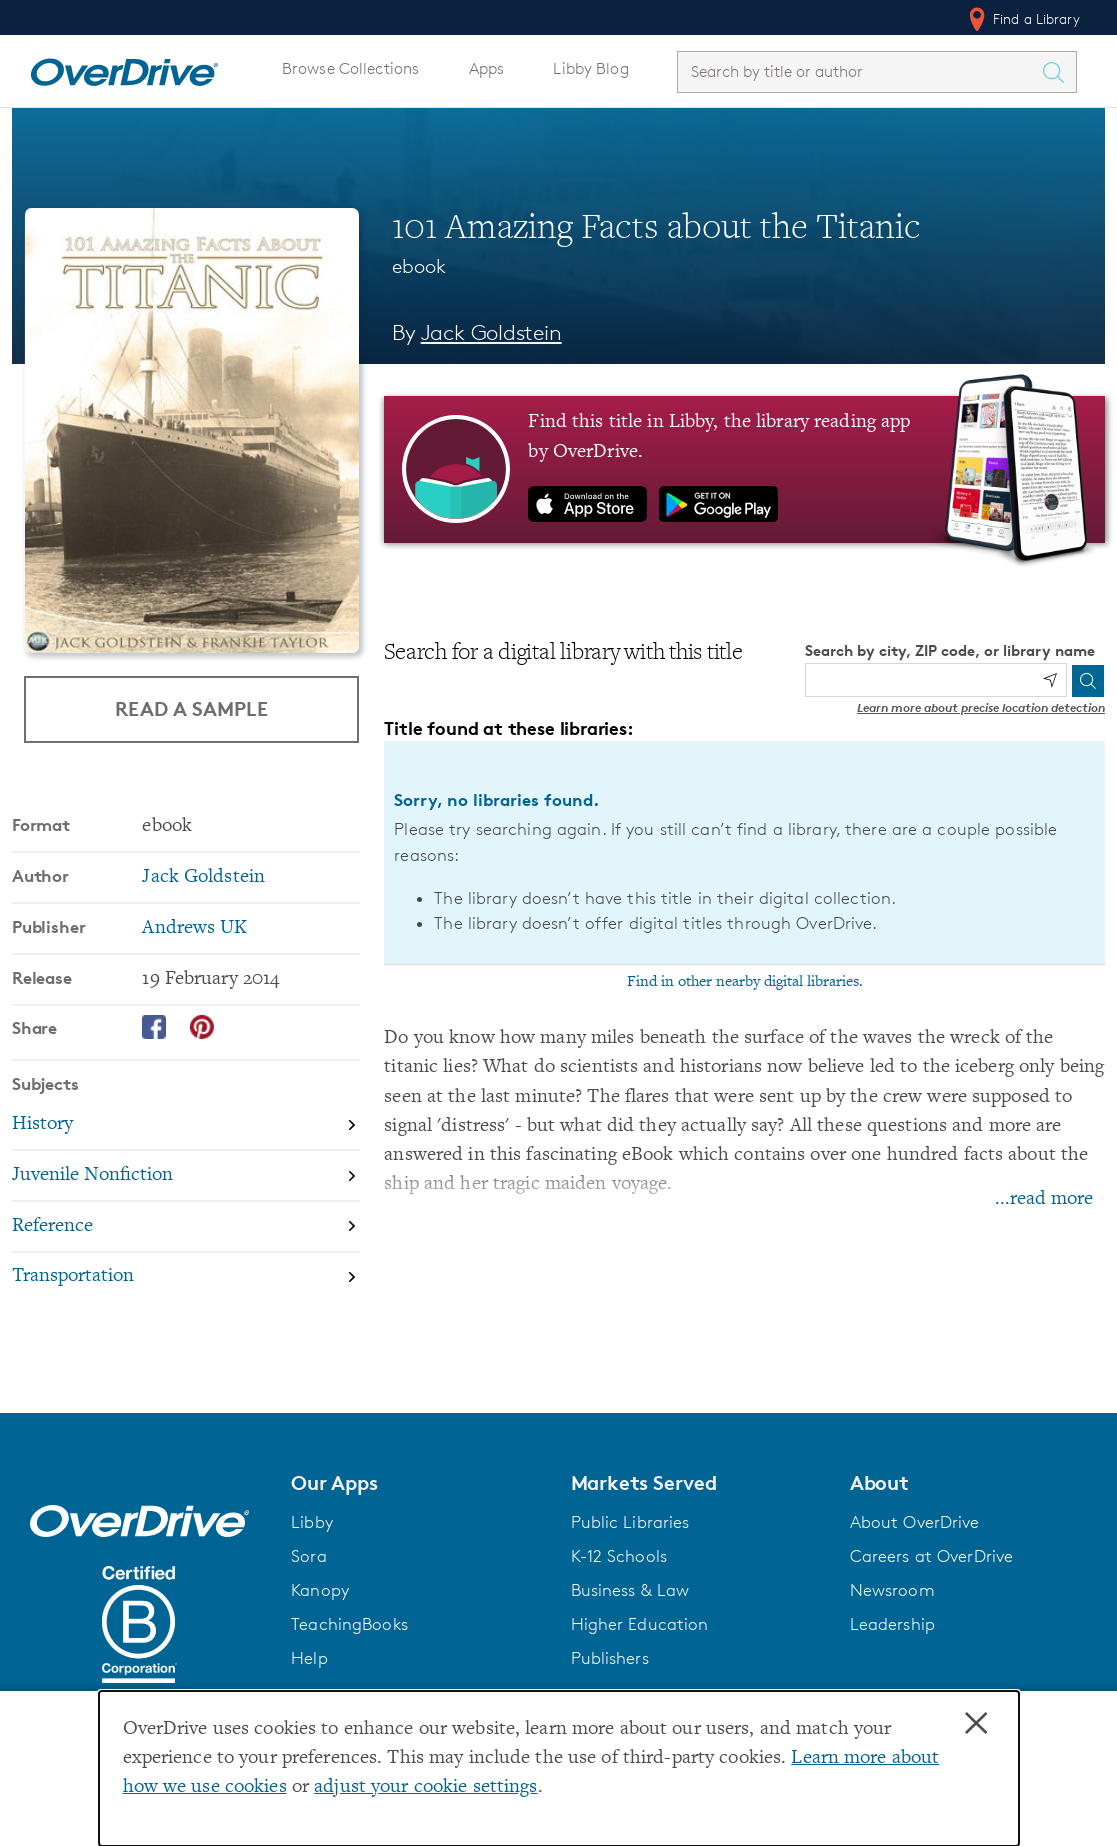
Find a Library (1022, 19)
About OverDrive (915, 1522)
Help (309, 1658)
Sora (309, 1556)
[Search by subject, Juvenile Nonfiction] (186, 1175)
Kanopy (320, 1590)
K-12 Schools (619, 1556)
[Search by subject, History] (186, 1124)
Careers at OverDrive (931, 1556)
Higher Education (640, 1624)
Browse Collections (350, 68)
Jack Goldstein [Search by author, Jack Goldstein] (491, 332)
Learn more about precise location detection (981, 707)
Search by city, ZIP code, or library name (950, 650)
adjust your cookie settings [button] (425, 1787)
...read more (1044, 1199)
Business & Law (630, 1590)
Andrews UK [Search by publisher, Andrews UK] (194, 927)
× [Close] (976, 1724)
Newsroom (892, 1590)
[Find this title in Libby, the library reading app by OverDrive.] (744, 469)
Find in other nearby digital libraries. (745, 982)
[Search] (1088, 681)
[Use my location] (1050, 680)
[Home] (124, 68)
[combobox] (859, 71)
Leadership (892, 1624)
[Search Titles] (1058, 72)
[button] (418, 1483)
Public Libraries (630, 1522)
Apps (487, 68)
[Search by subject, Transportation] (186, 1276)
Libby (312, 1522)
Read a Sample (191, 708)
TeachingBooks (349, 1624)
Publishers (610, 1658)
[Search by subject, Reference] (186, 1226)
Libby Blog (590, 68)
